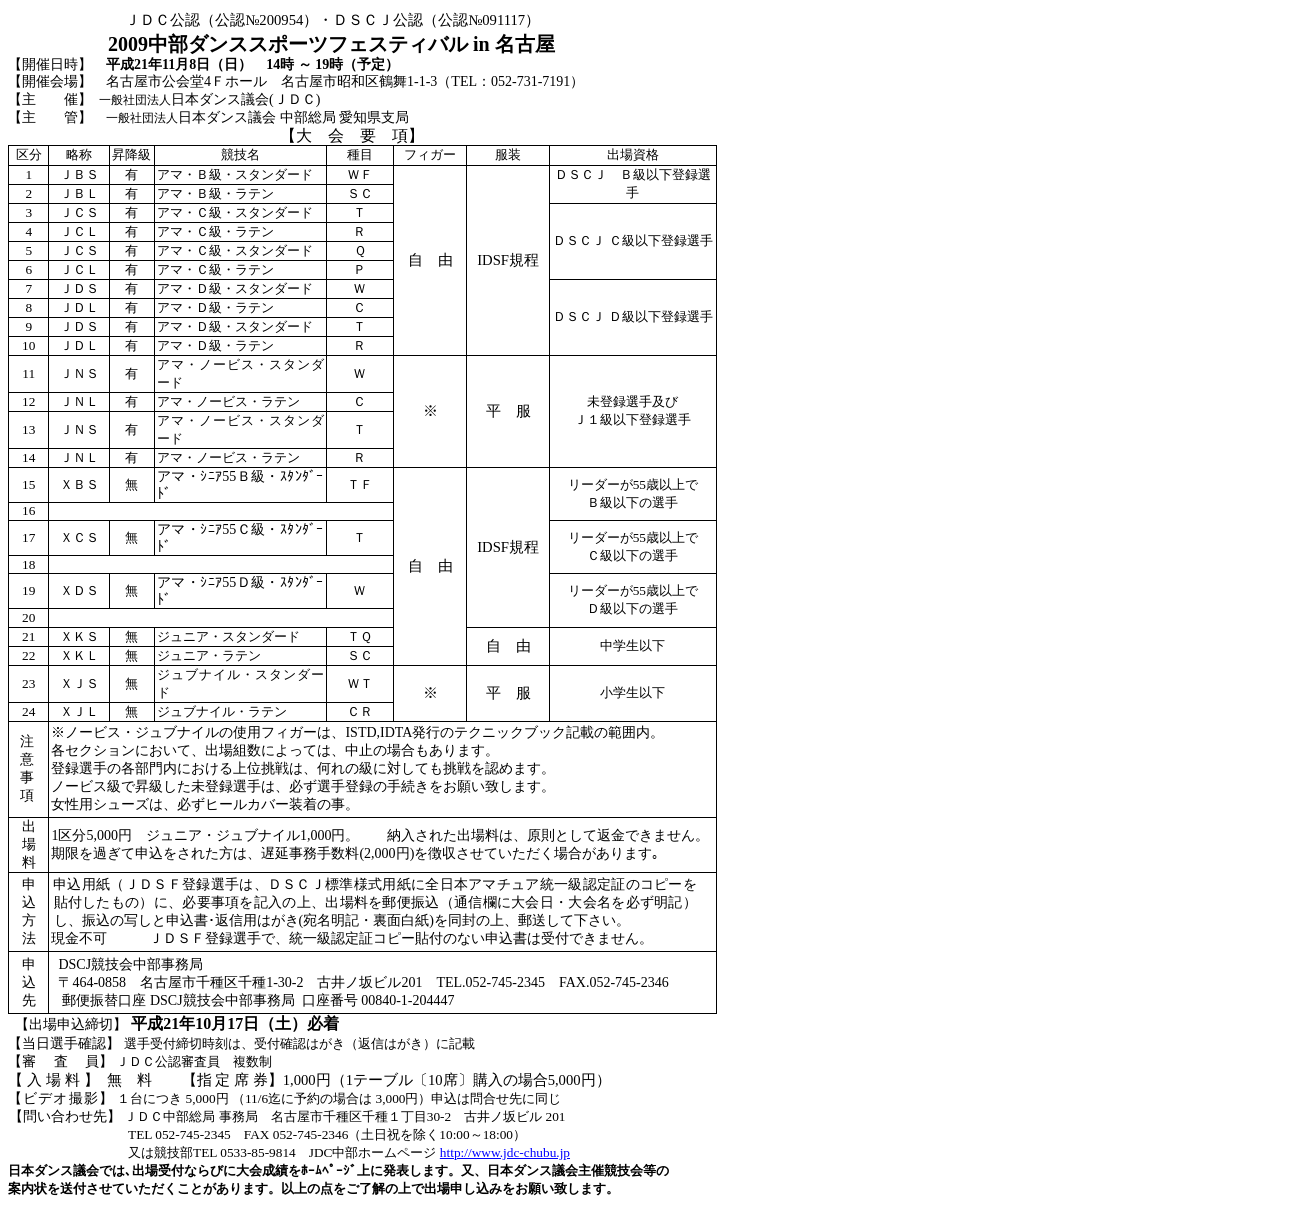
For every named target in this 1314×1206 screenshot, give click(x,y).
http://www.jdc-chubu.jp (505, 1152)
